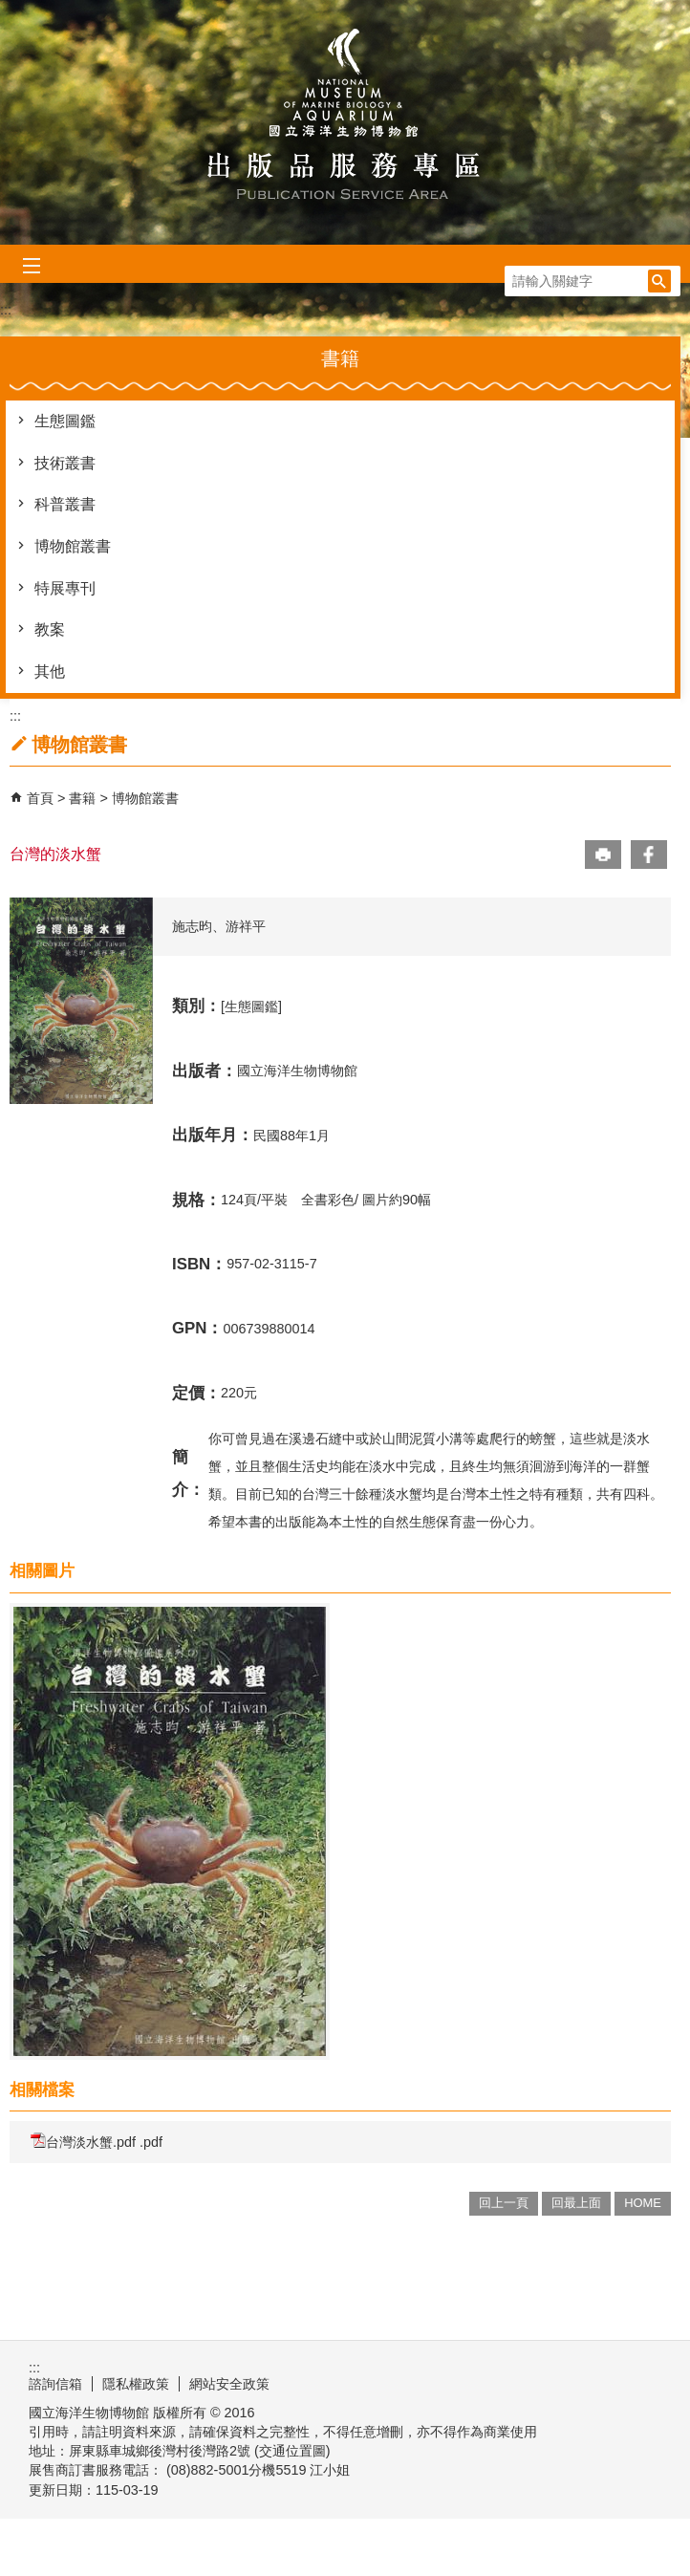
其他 (49, 671)
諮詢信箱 (55, 2384)
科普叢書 (65, 504)
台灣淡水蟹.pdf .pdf (96, 2141)
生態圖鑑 (65, 421)
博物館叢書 (72, 546)
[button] (659, 281)
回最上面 (576, 2203)
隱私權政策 (135, 2384)
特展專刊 (65, 588)
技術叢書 (65, 463)
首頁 (40, 798)
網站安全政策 (229, 2384)
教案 (49, 629)
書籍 (84, 798)
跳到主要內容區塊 (10, 10)
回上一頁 (503, 2203)
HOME (642, 2203)
